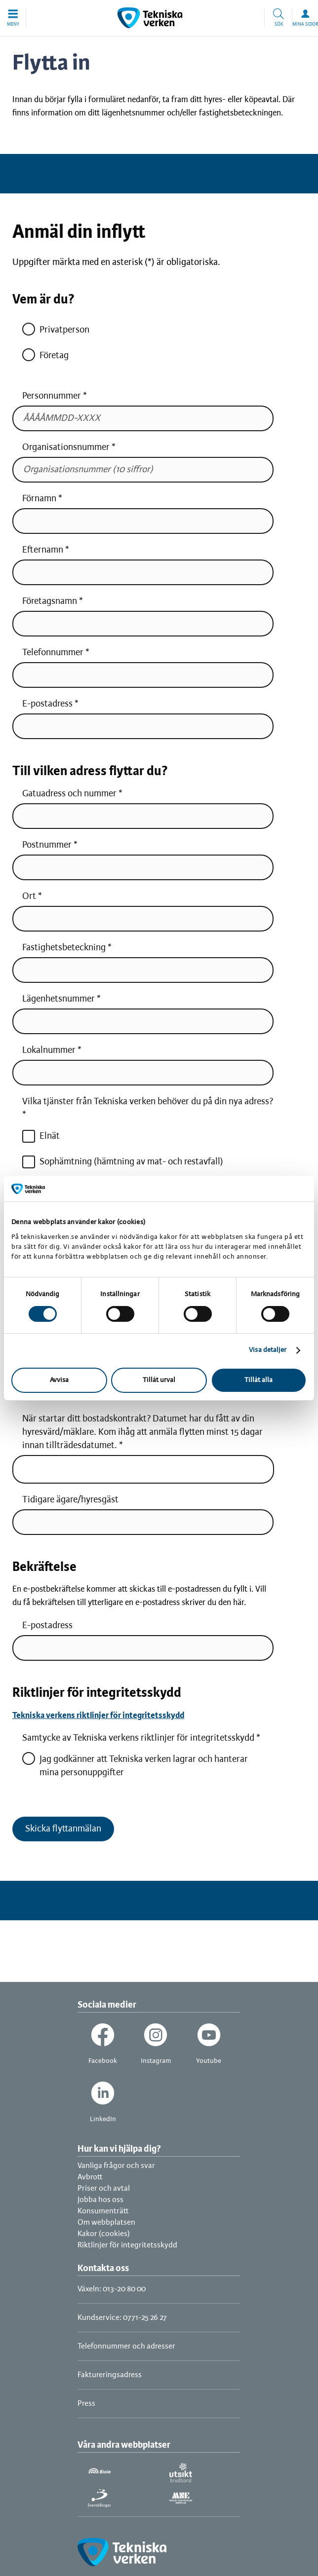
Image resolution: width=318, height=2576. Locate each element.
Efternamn (42, 550)
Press (86, 2403)
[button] (13, 18)
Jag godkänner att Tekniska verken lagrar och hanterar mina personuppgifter (135, 1765)
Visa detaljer (267, 1350)
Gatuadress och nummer (69, 794)
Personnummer (51, 396)
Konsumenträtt (103, 2211)
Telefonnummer (52, 653)
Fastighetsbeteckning (64, 948)
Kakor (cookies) (104, 2234)
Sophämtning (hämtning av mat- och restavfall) (122, 1162)
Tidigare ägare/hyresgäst (70, 1500)
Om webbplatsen (106, 2222)
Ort (29, 896)
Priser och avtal (104, 2188)
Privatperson (55, 330)
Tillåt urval (159, 1380)
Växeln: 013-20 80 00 (112, 2289)
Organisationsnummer (67, 447)
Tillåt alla (258, 1380)
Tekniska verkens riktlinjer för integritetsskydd (98, 1715)
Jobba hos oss (100, 2200)
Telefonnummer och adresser (126, 2346)
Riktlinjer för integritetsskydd (127, 2245)
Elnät (41, 1136)
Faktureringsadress (110, 2375)
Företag (45, 355)
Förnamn (39, 499)
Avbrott (90, 2177)
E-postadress (47, 704)
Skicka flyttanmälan (63, 1829)
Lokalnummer (49, 1050)
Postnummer (47, 845)
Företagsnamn (49, 601)
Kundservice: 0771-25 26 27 (122, 2318)
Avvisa (59, 1380)
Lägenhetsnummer (58, 999)
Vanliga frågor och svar (116, 2166)
